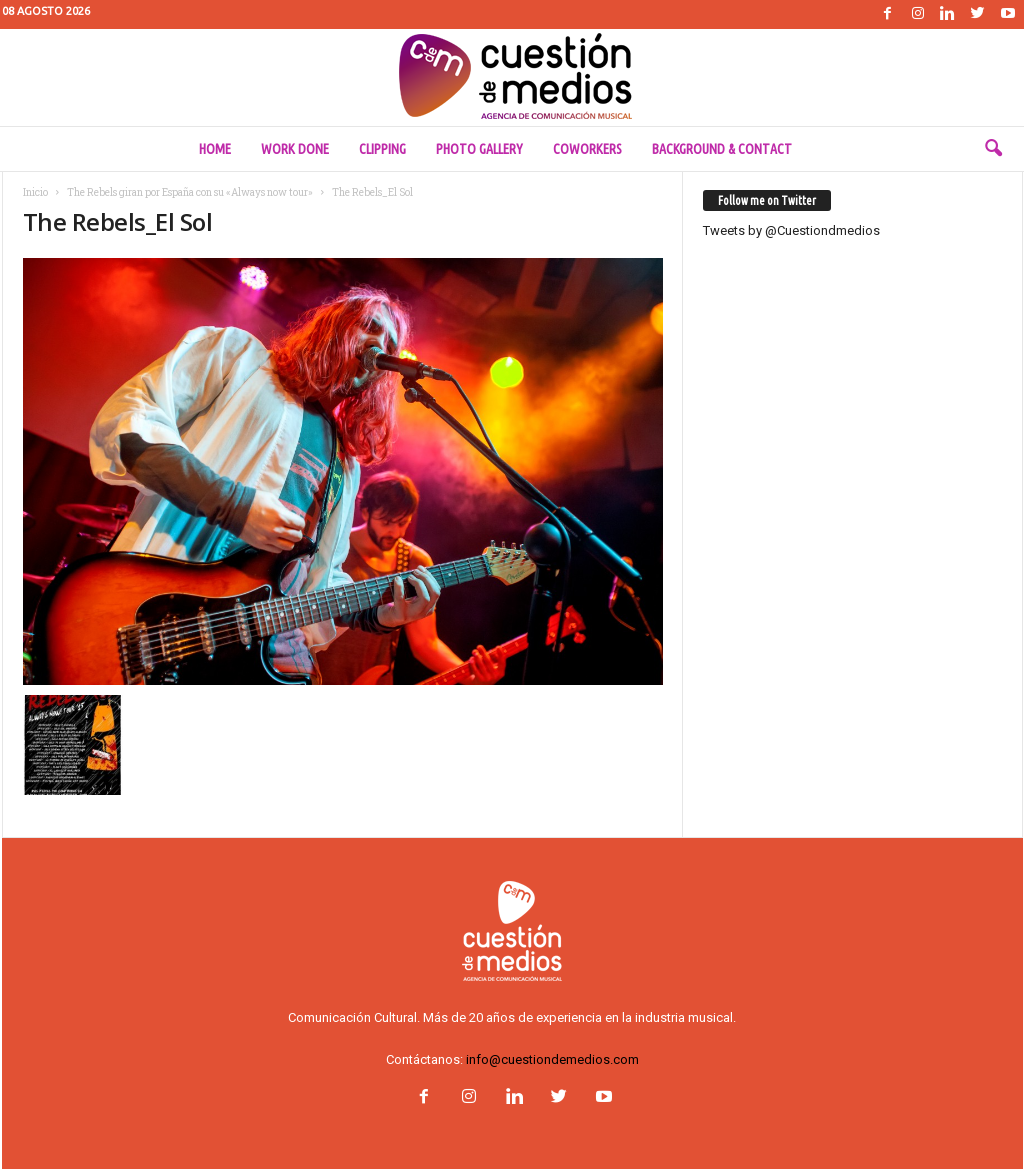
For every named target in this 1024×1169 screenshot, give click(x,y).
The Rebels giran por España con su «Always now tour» (190, 192)
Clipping (382, 149)
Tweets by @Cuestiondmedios (791, 230)
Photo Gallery (479, 149)
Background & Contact (722, 149)
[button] (993, 149)
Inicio (35, 192)
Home (215, 149)
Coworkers (587, 149)
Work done (295, 149)
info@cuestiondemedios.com (552, 1059)
